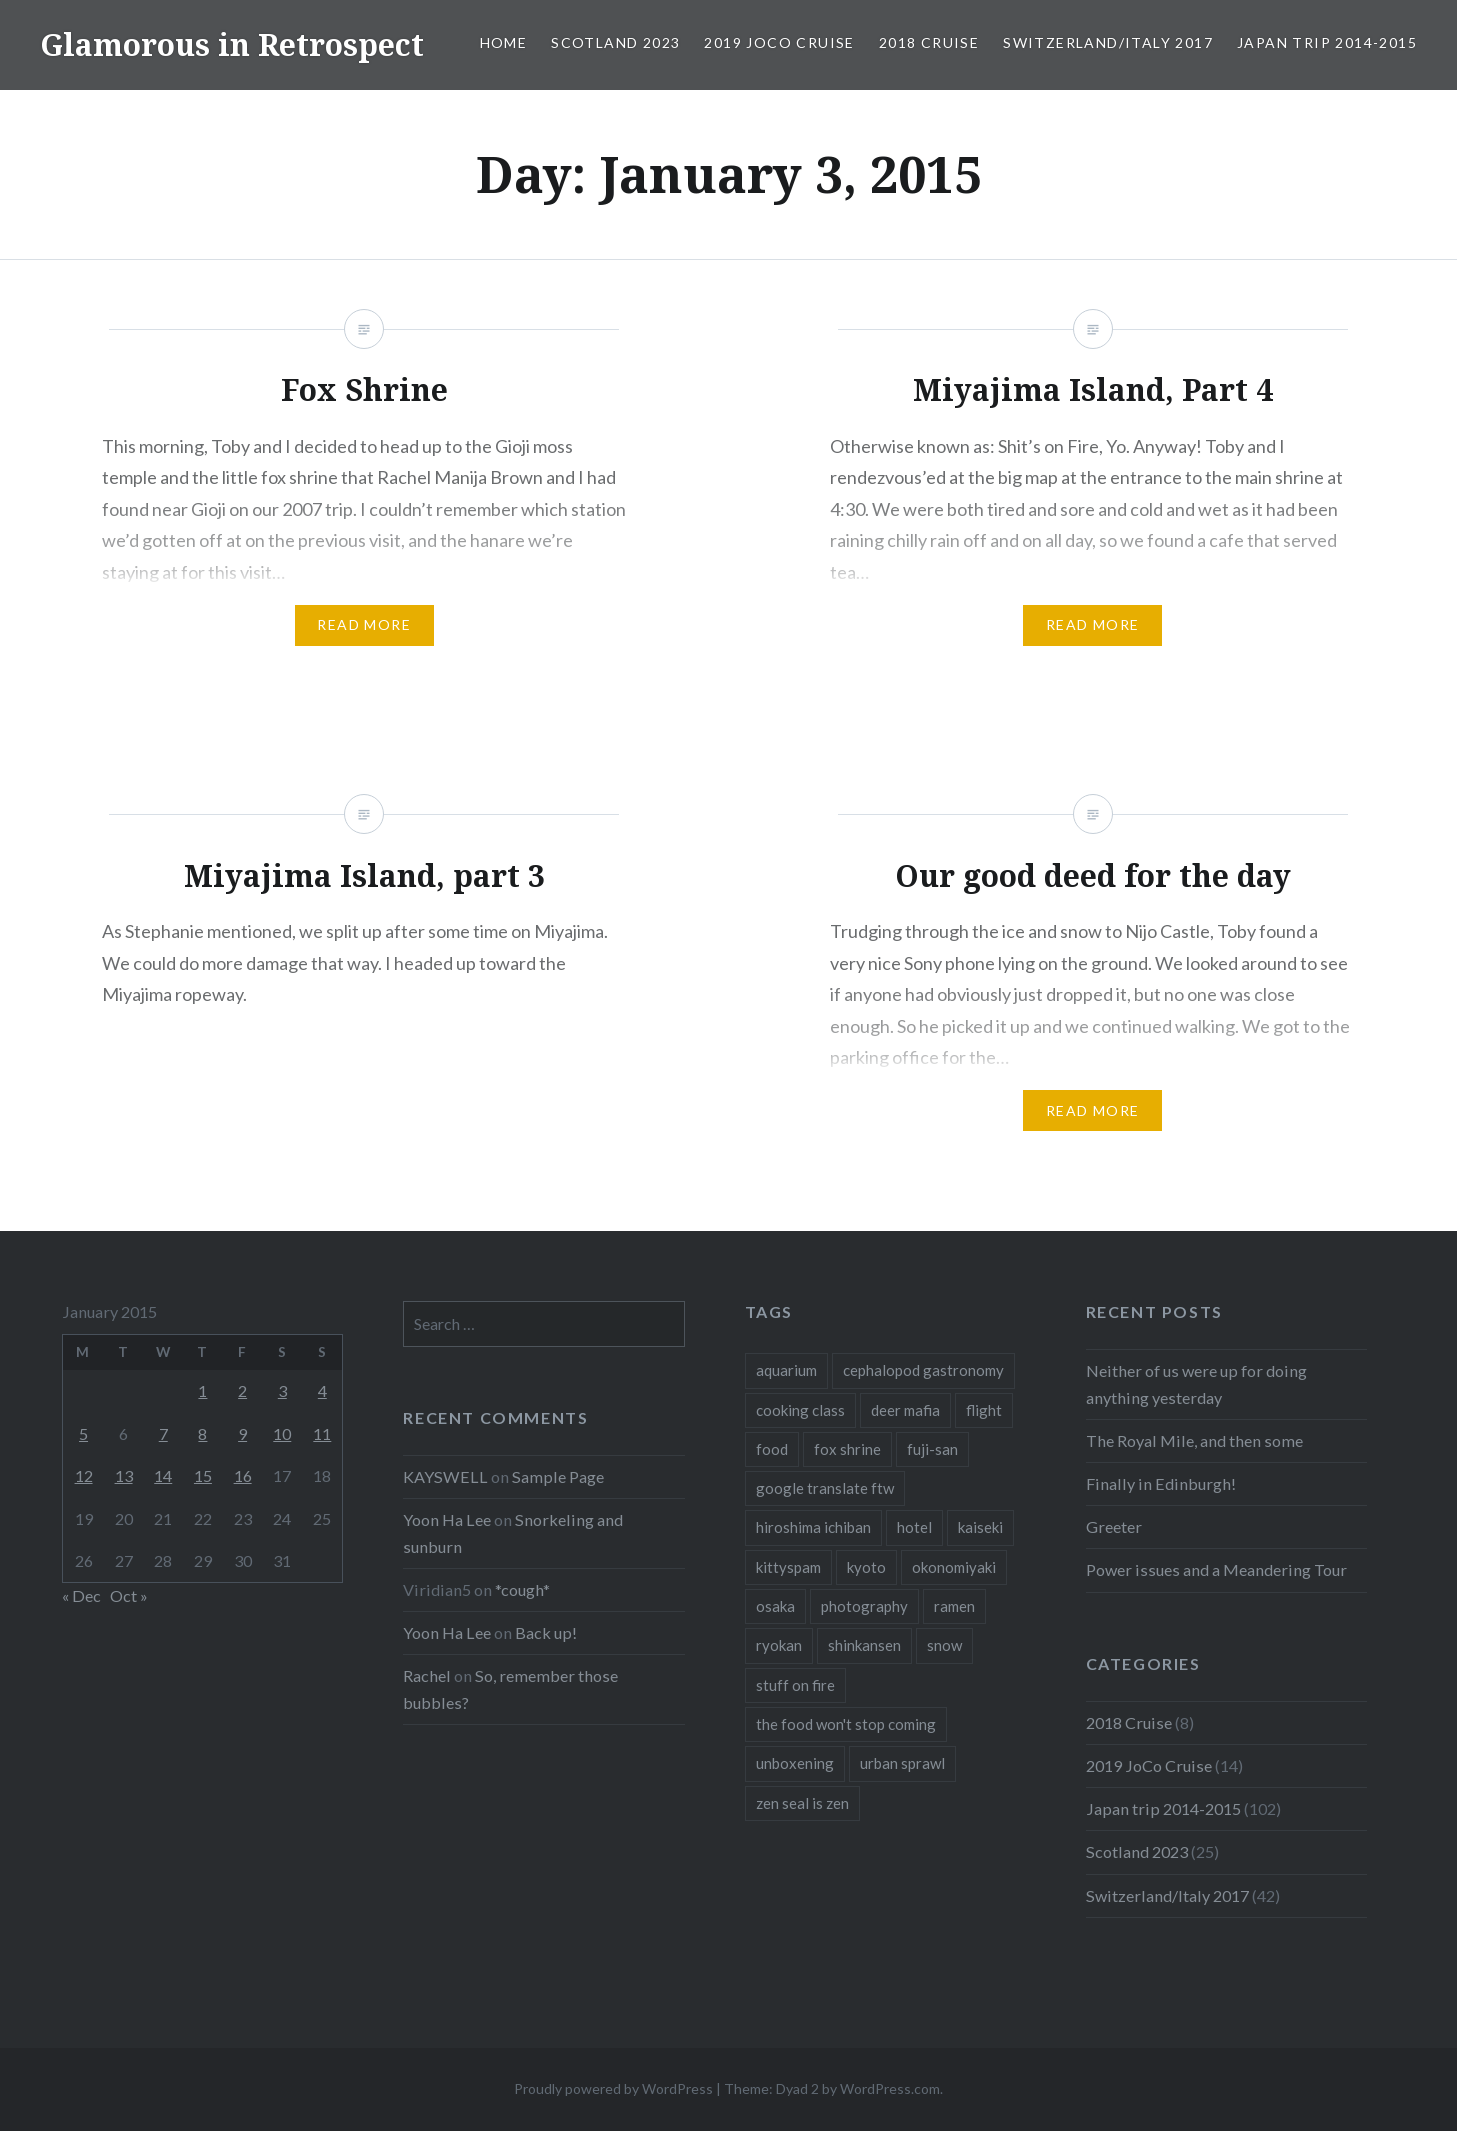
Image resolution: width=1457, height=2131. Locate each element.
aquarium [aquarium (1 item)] (786, 1370)
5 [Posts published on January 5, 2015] (83, 1433)
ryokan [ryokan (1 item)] (779, 1645)
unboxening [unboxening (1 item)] (795, 1763)
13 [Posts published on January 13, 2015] (124, 1475)
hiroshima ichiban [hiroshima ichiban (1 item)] (813, 1527)
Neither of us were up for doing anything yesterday (1196, 1383)
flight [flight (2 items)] (984, 1410)
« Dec (81, 1595)
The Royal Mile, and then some (1194, 1440)
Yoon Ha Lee (447, 1519)
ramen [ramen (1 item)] (954, 1606)
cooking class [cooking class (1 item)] (800, 1410)
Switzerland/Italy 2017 (1108, 42)
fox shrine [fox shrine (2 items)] (847, 1449)
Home (504, 42)
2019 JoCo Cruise (779, 42)
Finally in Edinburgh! (1161, 1483)
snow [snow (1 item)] (944, 1645)
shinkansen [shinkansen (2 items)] (864, 1645)
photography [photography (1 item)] (864, 1606)
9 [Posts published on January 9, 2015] (242, 1433)
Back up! (546, 1632)
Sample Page (558, 1476)
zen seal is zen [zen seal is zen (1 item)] (802, 1803)
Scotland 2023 (615, 42)
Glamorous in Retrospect (232, 44)
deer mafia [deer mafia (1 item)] (905, 1410)
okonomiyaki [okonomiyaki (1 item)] (954, 1567)
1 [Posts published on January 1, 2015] (202, 1390)
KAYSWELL (445, 1476)
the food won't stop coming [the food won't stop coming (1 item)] (846, 1724)
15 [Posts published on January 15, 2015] (203, 1475)
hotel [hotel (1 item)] (914, 1527)
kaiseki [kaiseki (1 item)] (980, 1527)
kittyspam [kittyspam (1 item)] (788, 1567)
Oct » (129, 1595)
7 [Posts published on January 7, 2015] (163, 1433)
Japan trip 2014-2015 (1327, 42)
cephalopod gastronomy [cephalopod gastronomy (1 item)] (923, 1370)
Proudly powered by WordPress (613, 2088)
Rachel (427, 1675)
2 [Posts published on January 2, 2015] (242, 1390)
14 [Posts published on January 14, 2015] (163, 1475)
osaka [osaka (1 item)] (775, 1606)
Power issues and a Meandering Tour (1216, 1569)
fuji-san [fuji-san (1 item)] (932, 1449)
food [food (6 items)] (772, 1449)
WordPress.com (890, 2088)
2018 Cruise (929, 42)
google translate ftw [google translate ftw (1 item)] (825, 1488)
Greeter (1114, 1526)
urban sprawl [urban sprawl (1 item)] (902, 1763)
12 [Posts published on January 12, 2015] (84, 1475)
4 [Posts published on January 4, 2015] (322, 1390)
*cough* (522, 1589)
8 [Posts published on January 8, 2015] (202, 1433)
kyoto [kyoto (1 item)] (866, 1567)
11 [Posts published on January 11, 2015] (322, 1433)
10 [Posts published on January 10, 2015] (282, 1433)
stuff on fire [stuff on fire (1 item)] (795, 1685)
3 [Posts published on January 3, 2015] (282, 1390)
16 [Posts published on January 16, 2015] (243, 1475)
